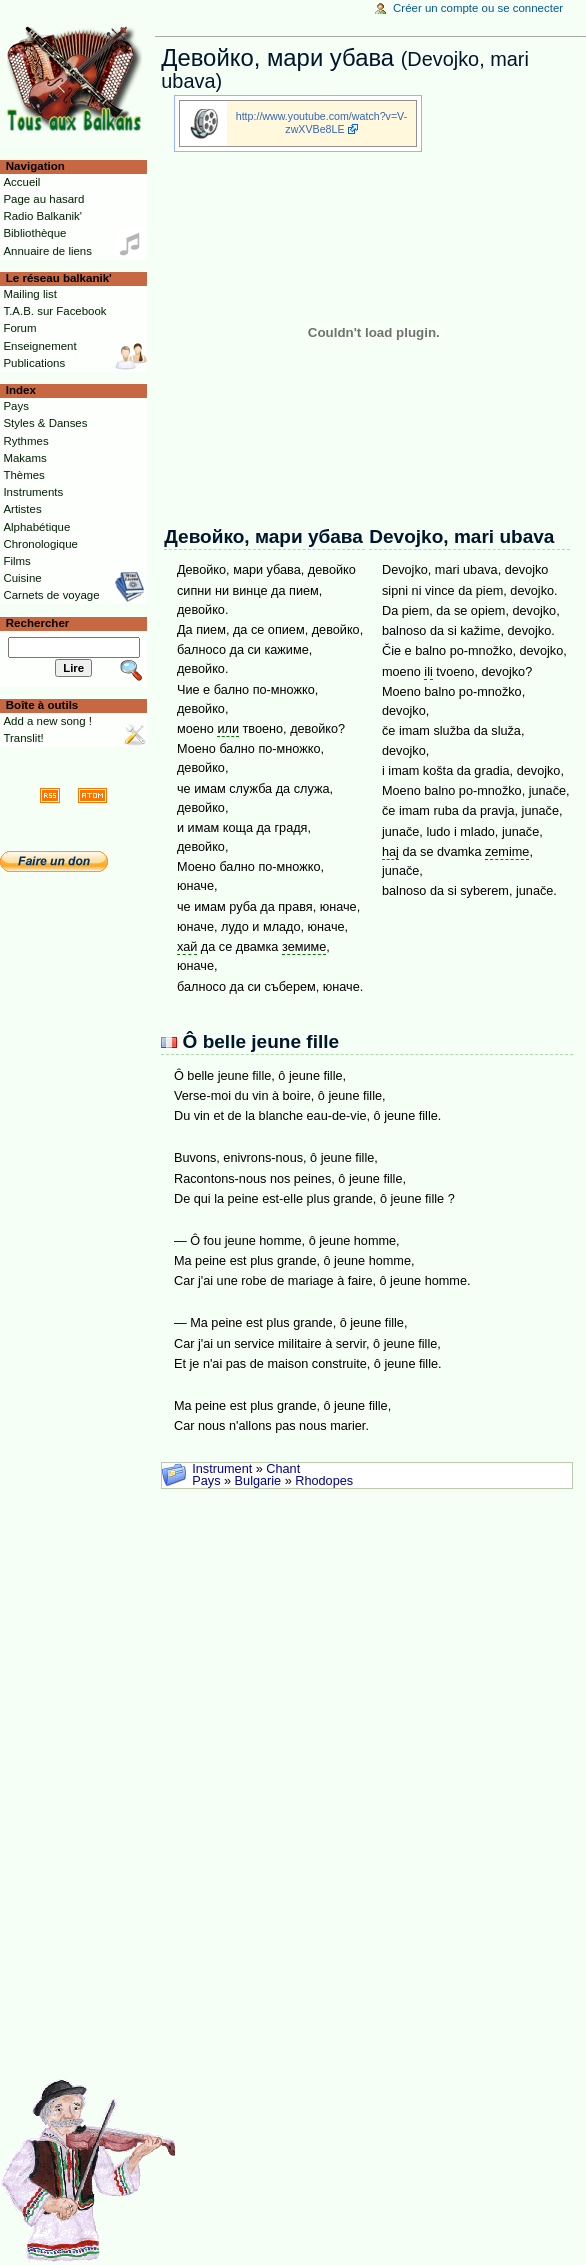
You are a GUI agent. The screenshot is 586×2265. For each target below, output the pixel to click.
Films (16, 561)
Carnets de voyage (51, 595)
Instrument (222, 1469)
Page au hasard (43, 199)
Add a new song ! (47, 721)
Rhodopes (324, 1481)
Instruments (33, 492)
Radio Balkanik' (42, 216)
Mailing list (29, 294)
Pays (206, 1481)
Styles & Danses (45, 423)
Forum (19, 328)
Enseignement (39, 346)
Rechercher (38, 623)
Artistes (22, 509)
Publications (34, 363)
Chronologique (40, 544)
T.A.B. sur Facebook (54, 311)
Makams (24, 458)
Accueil (21, 182)
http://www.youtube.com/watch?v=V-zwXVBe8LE (321, 122)
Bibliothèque (34, 233)
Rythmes (25, 441)
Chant (283, 1469)
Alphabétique (36, 527)
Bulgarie (258, 1481)
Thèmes (23, 475)
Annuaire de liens (47, 251)
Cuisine (22, 578)
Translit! (23, 738)
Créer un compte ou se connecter (478, 8)
